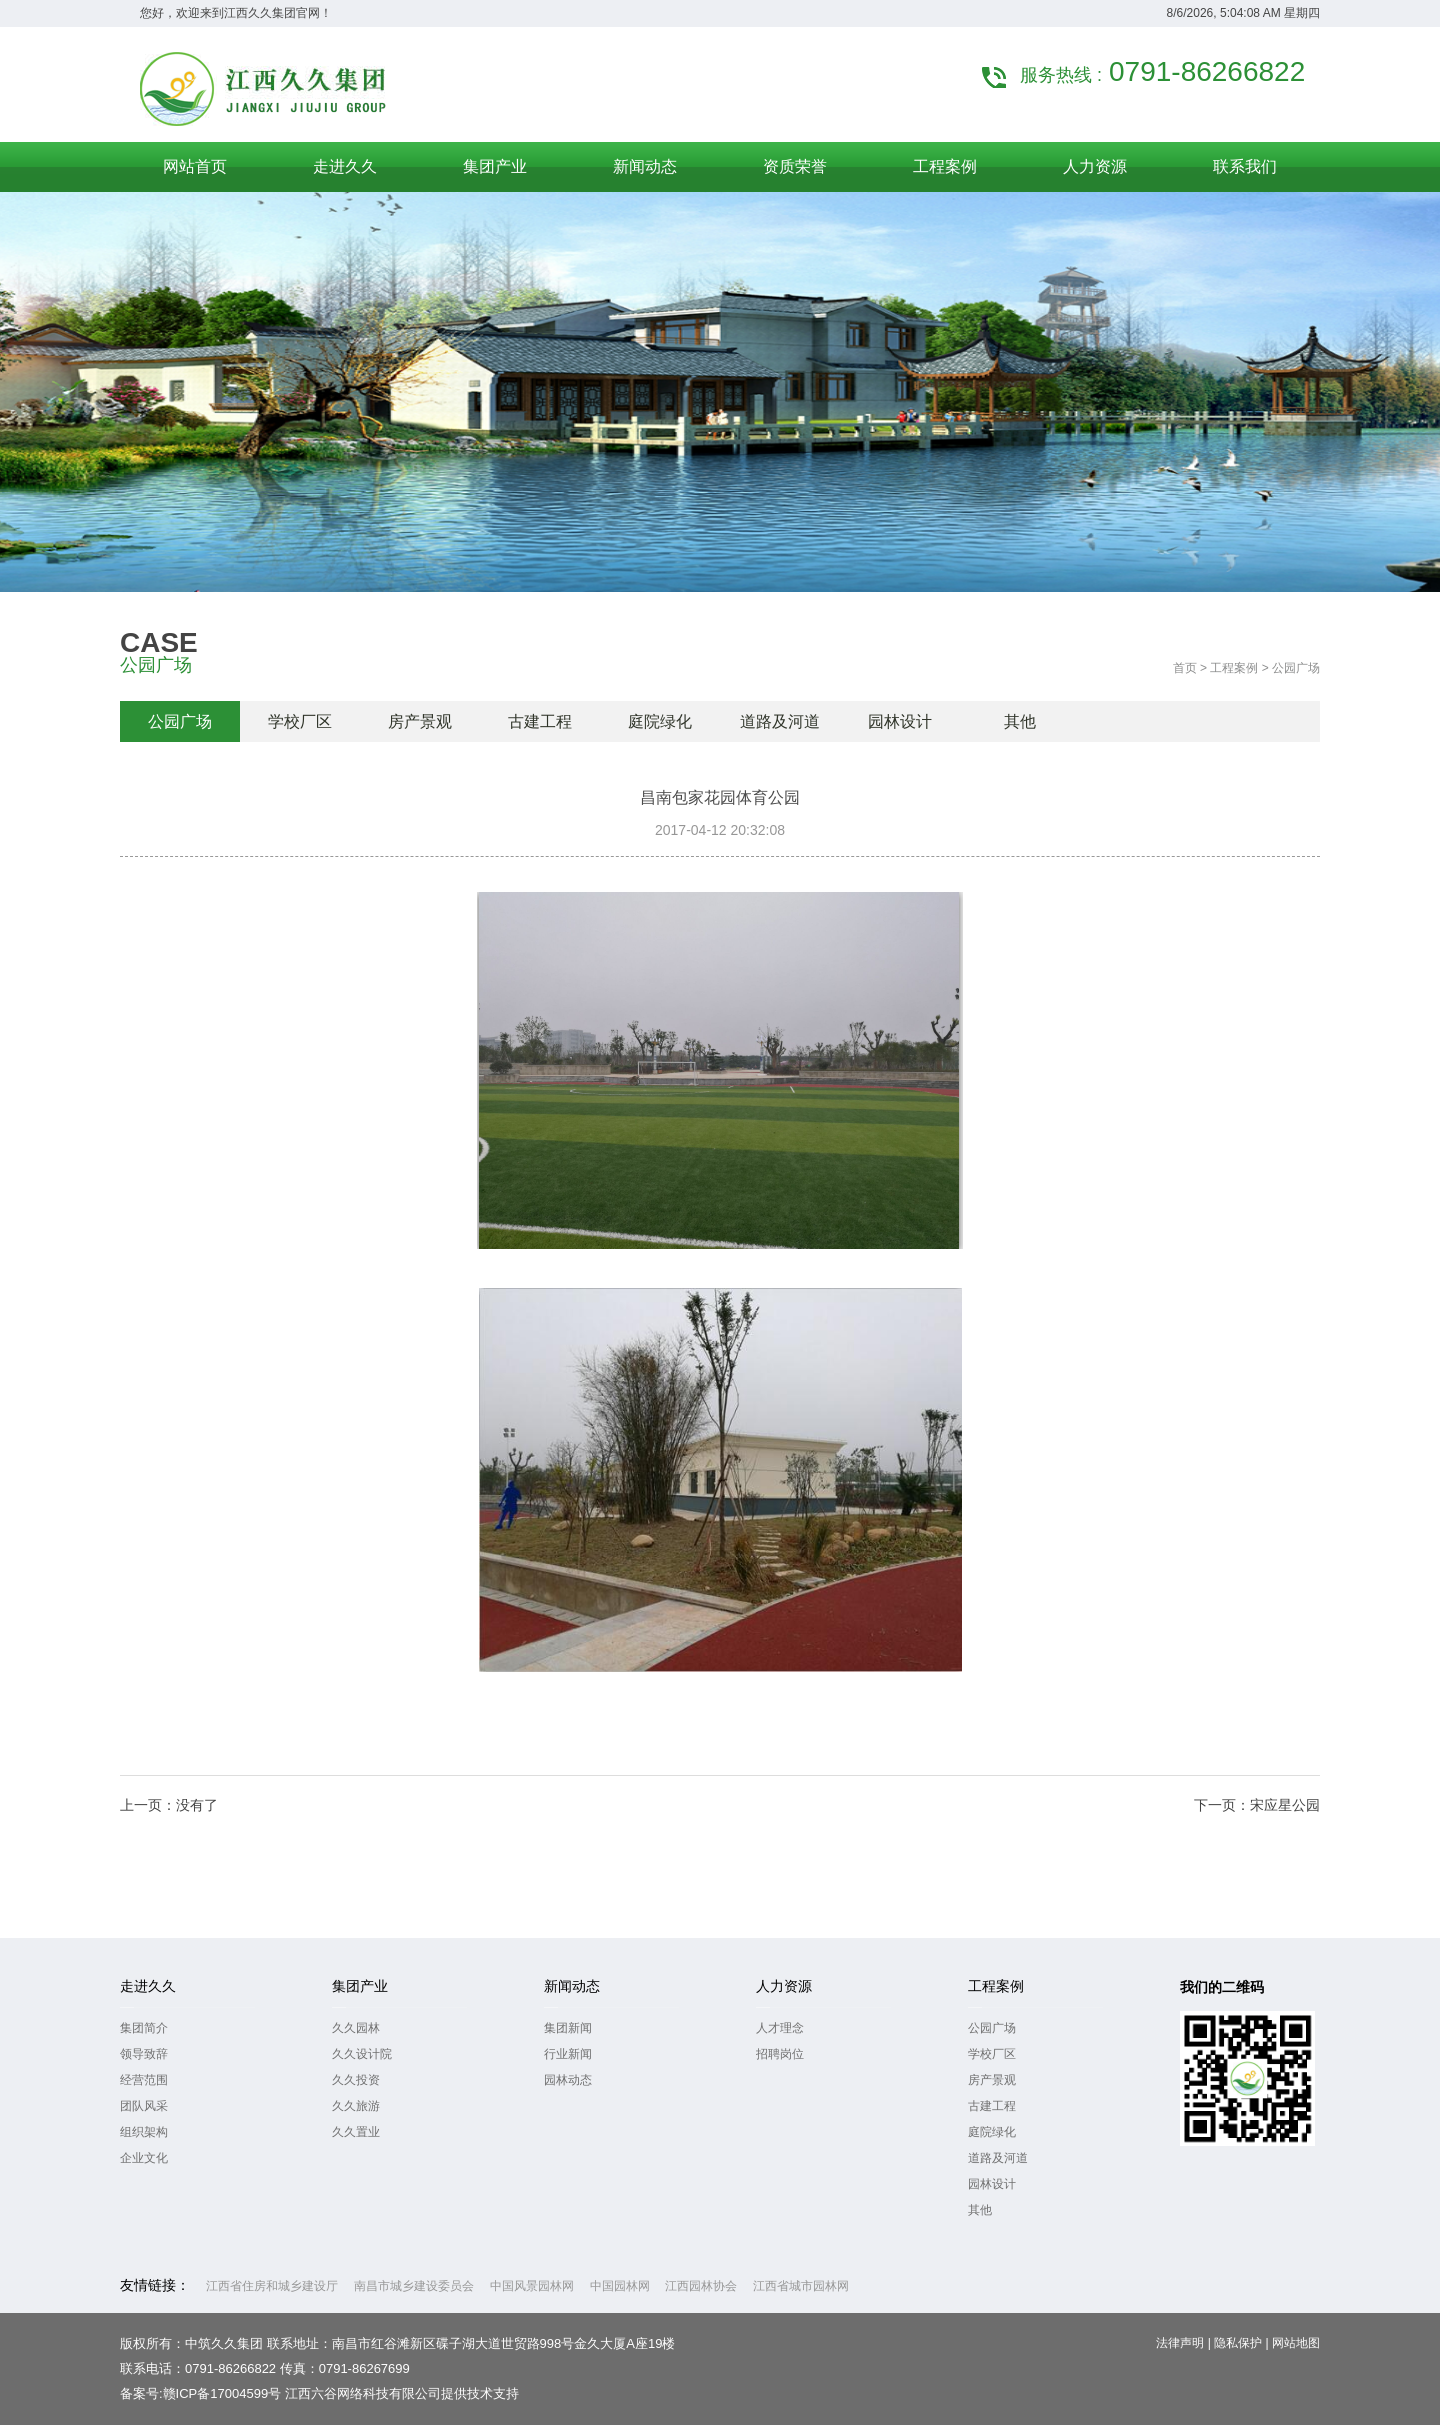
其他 (1020, 721)
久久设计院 (362, 2054)
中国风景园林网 (532, 2286)
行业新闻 (568, 2054)
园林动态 (568, 2080)
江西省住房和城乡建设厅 (272, 2286)
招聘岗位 (780, 2054)
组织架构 (144, 2132)
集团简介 (144, 2028)
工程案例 (1234, 668)
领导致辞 (144, 2054)
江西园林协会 (701, 2286)
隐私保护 (1238, 2343)
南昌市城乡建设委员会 (414, 2286)
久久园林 (356, 2028)
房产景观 (420, 721)
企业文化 (144, 2158)
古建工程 (540, 721)
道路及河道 (780, 721)
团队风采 (144, 2106)
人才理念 (780, 2028)
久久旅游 (356, 2106)
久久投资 (356, 2080)
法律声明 (1180, 2343)
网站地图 (1296, 2343)
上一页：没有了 (169, 1805)
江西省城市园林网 (801, 2286)
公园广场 (180, 721)
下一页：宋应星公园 (1257, 1805)
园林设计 (900, 721)
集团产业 (360, 1986)
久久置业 (356, 2132)
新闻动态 (572, 1986)
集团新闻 (568, 2028)
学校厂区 (300, 721)
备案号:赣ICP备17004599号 (200, 2393)
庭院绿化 (660, 721)
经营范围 (144, 2080)
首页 (1185, 668)
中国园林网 (620, 2286)
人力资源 (784, 1986)
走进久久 (148, 1986)
